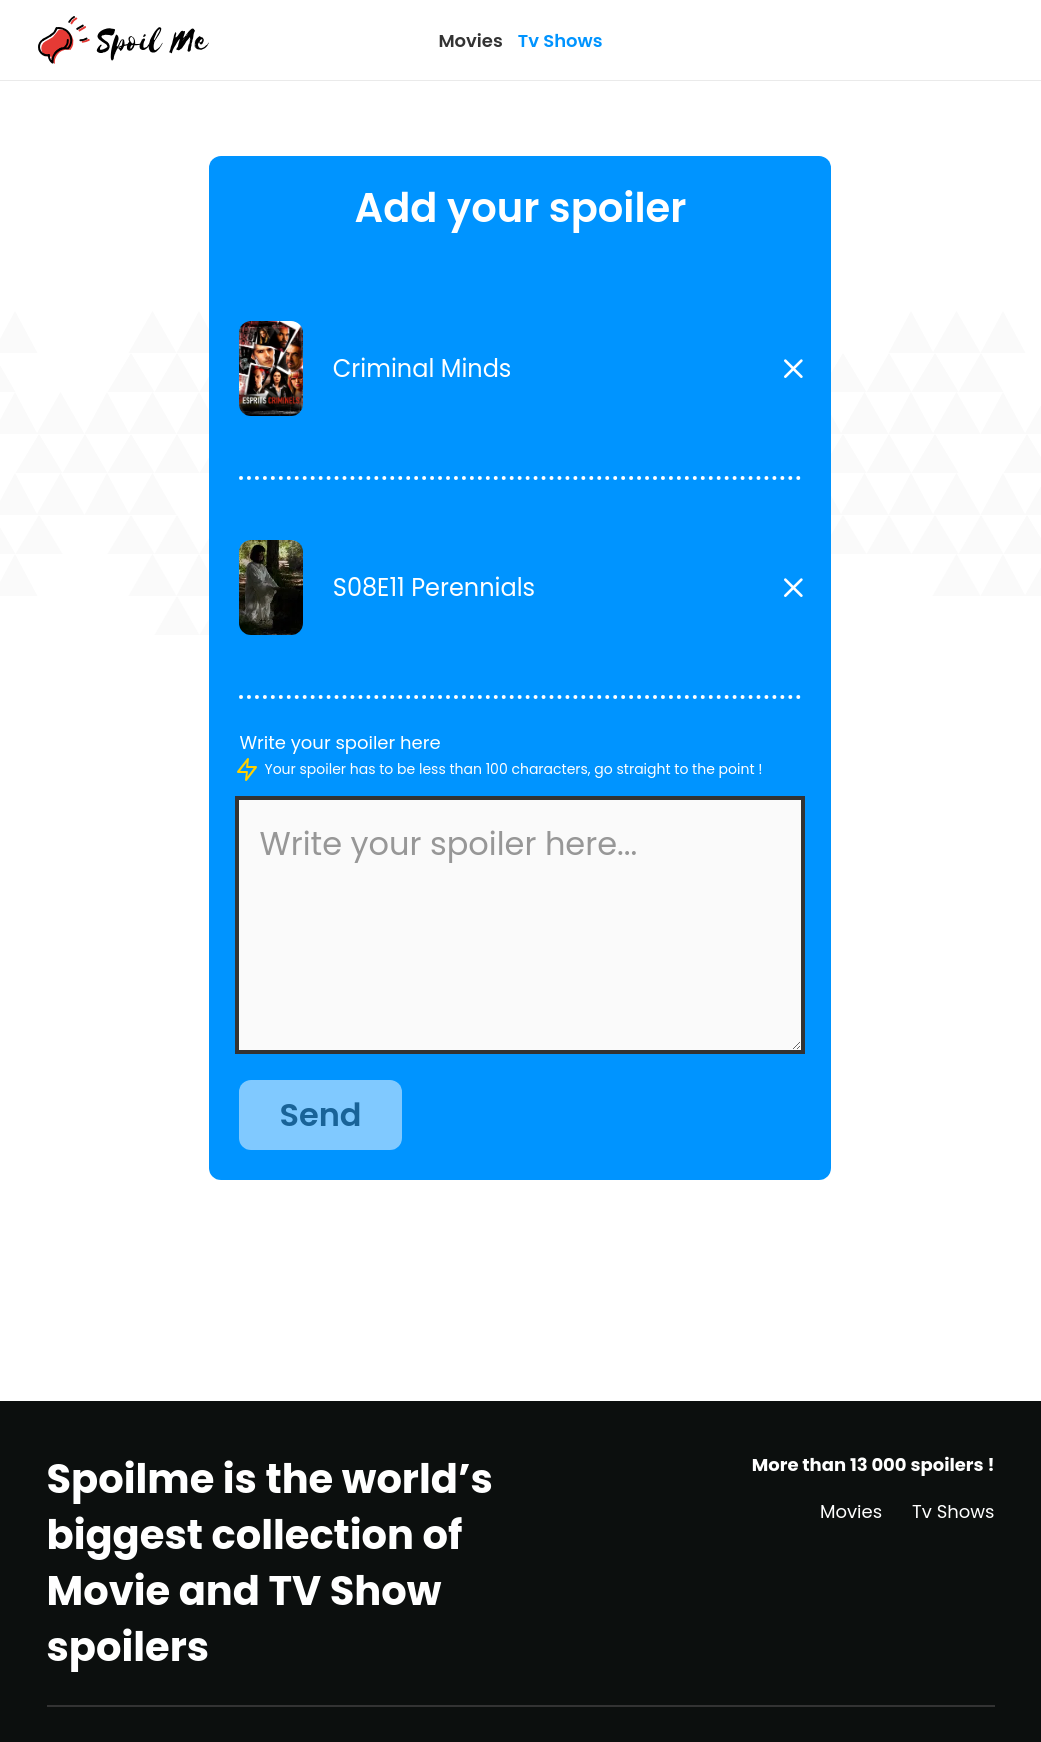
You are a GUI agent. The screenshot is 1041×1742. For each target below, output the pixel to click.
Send (320, 1114)
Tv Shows (560, 40)
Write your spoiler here (339, 742)
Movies (470, 40)
